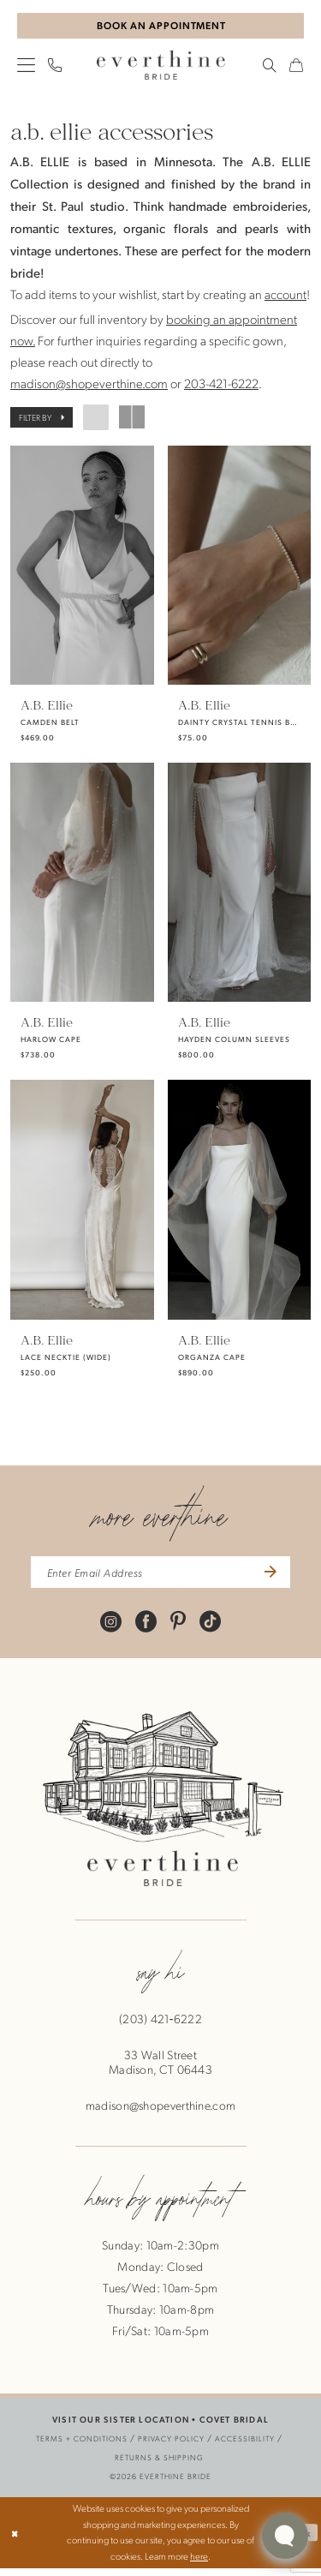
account (285, 296)
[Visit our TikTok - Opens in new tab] (210, 1628)
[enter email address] (160, 1578)
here (199, 2564)
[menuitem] (26, 67)
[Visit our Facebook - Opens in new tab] (146, 1628)
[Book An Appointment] (160, 27)
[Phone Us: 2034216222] (55, 67)
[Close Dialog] (15, 2540)
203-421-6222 (221, 385)
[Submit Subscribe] (280, 1578)
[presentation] (82, 567)
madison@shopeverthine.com (89, 385)
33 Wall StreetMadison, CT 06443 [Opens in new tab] (160, 2070)
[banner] (161, 67)
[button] (26, 67)
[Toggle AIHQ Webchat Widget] (285, 2536)
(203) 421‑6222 (160, 2027)
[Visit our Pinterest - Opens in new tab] (178, 1628)
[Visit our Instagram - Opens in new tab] (110, 1628)
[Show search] (270, 67)
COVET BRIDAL (234, 2427)
